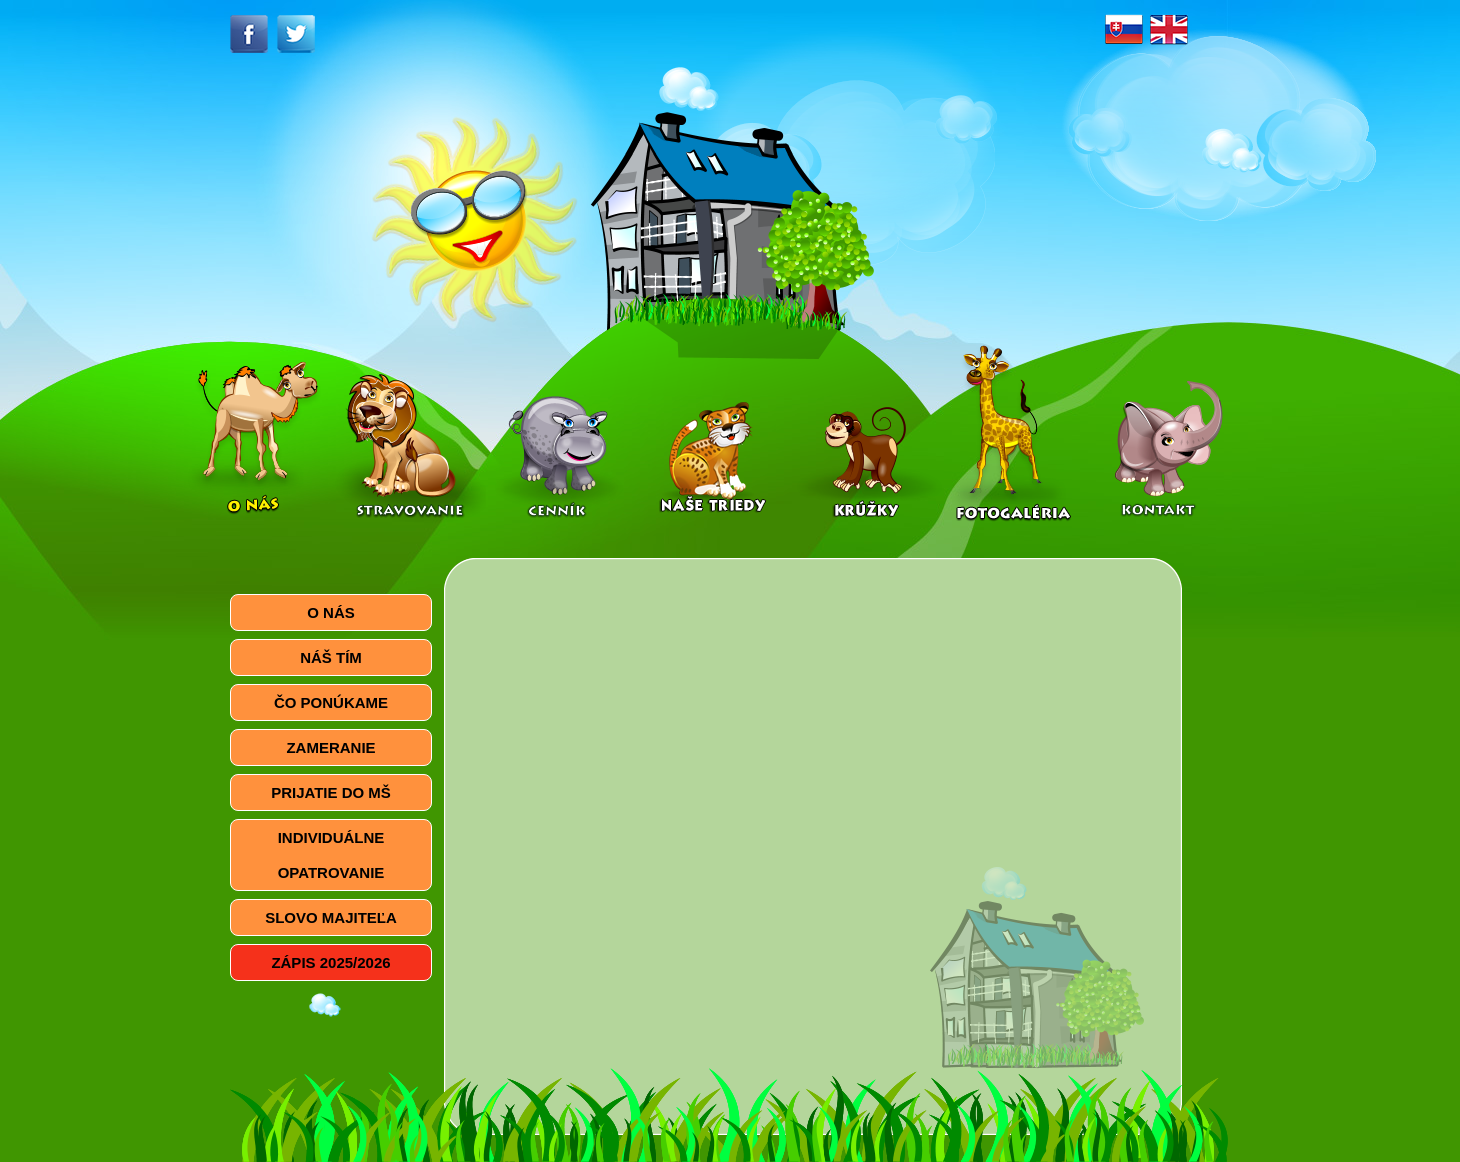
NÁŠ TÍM (331, 657)
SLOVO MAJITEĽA (331, 917)
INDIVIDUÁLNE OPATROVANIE (331, 855)
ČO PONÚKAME (331, 702)
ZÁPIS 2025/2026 (330, 962)
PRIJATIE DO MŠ (331, 792)
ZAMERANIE (330, 747)
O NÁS (331, 612)
